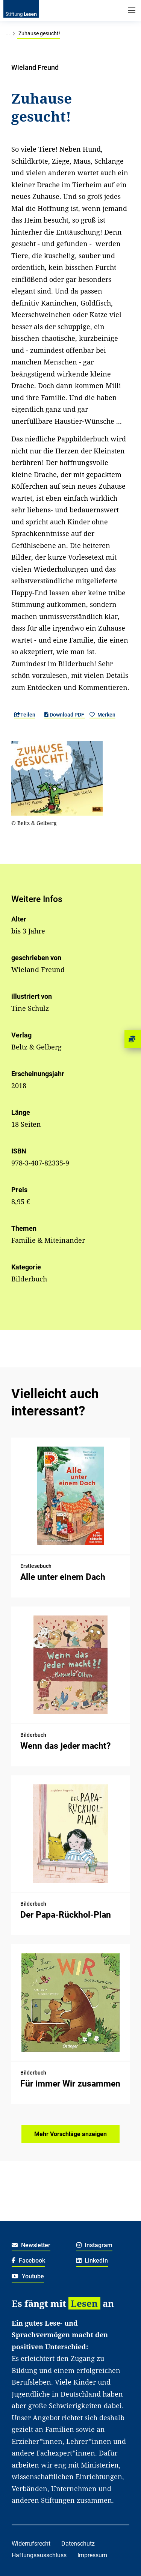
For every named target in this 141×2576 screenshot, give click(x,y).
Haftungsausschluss (39, 2555)
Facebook (28, 2260)
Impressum (92, 2555)
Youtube (28, 2276)
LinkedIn (92, 2260)
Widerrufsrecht (31, 2543)
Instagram (94, 2245)
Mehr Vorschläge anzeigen (70, 2134)
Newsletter (31, 2245)
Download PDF (64, 715)
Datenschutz (78, 2543)
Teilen (24, 715)
